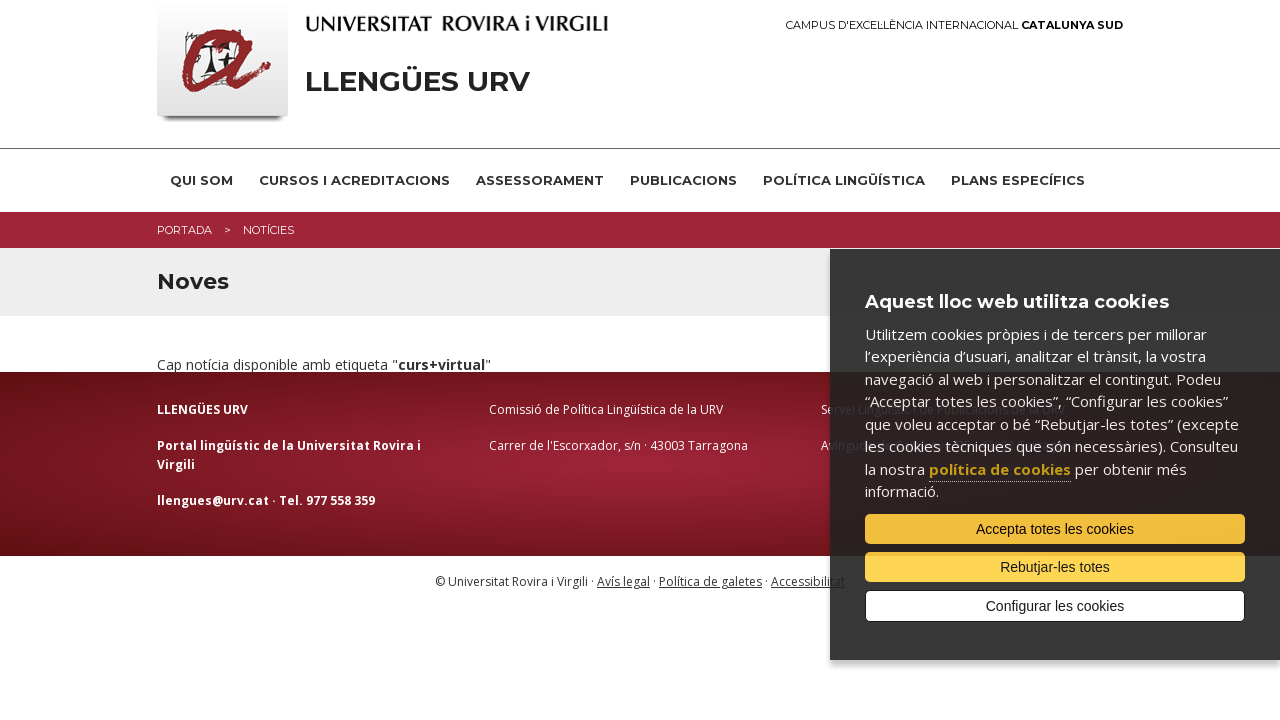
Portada (184, 230)
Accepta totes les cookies (1055, 529)
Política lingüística (844, 180)
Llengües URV (417, 81)
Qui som (201, 180)
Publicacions (683, 180)
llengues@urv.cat (213, 500)
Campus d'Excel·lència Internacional (954, 25)
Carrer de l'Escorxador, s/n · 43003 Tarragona (618, 445)
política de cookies (1000, 469)
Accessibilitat (808, 581)
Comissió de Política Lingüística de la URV (606, 409)
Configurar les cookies (1055, 606)
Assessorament (540, 180)
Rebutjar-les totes (1055, 567)
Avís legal (623, 581)
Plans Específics (1018, 180)
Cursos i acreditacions (354, 180)
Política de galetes (710, 581)
